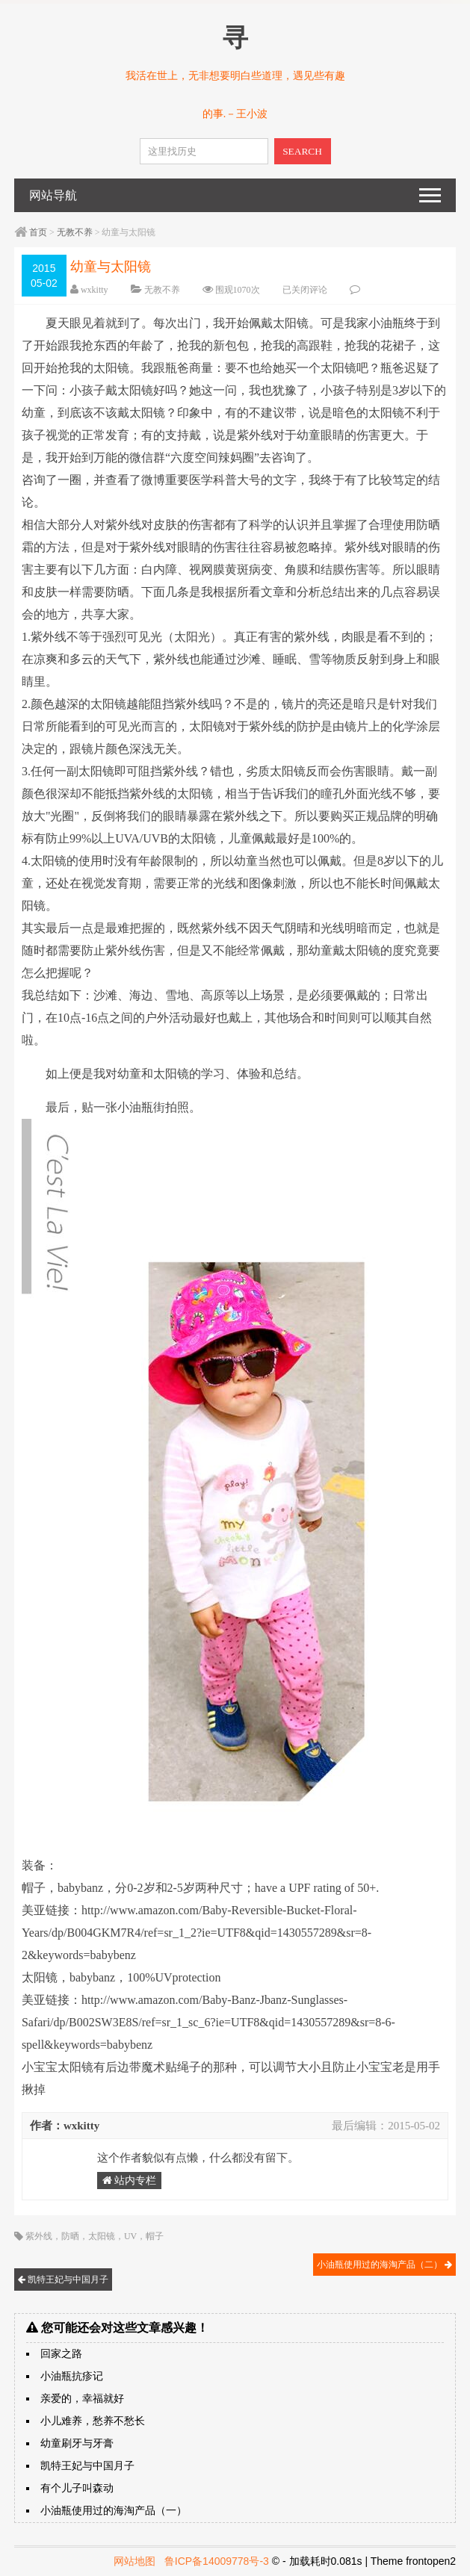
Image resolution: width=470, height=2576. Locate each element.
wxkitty (94, 290)
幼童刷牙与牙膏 (77, 2443)
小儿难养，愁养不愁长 (92, 2421)
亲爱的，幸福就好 (82, 2398)
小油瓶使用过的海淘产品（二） (384, 2264)
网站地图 (134, 2561)
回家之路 (61, 2353)
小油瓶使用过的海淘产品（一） (113, 2510)
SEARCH (302, 151)
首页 (38, 232)
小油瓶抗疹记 (71, 2376)
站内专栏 (129, 2180)
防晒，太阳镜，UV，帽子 (112, 2236)
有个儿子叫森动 (77, 2488)
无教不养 (75, 232)
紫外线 (38, 2236)
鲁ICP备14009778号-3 (216, 2561)
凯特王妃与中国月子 (63, 2279)
